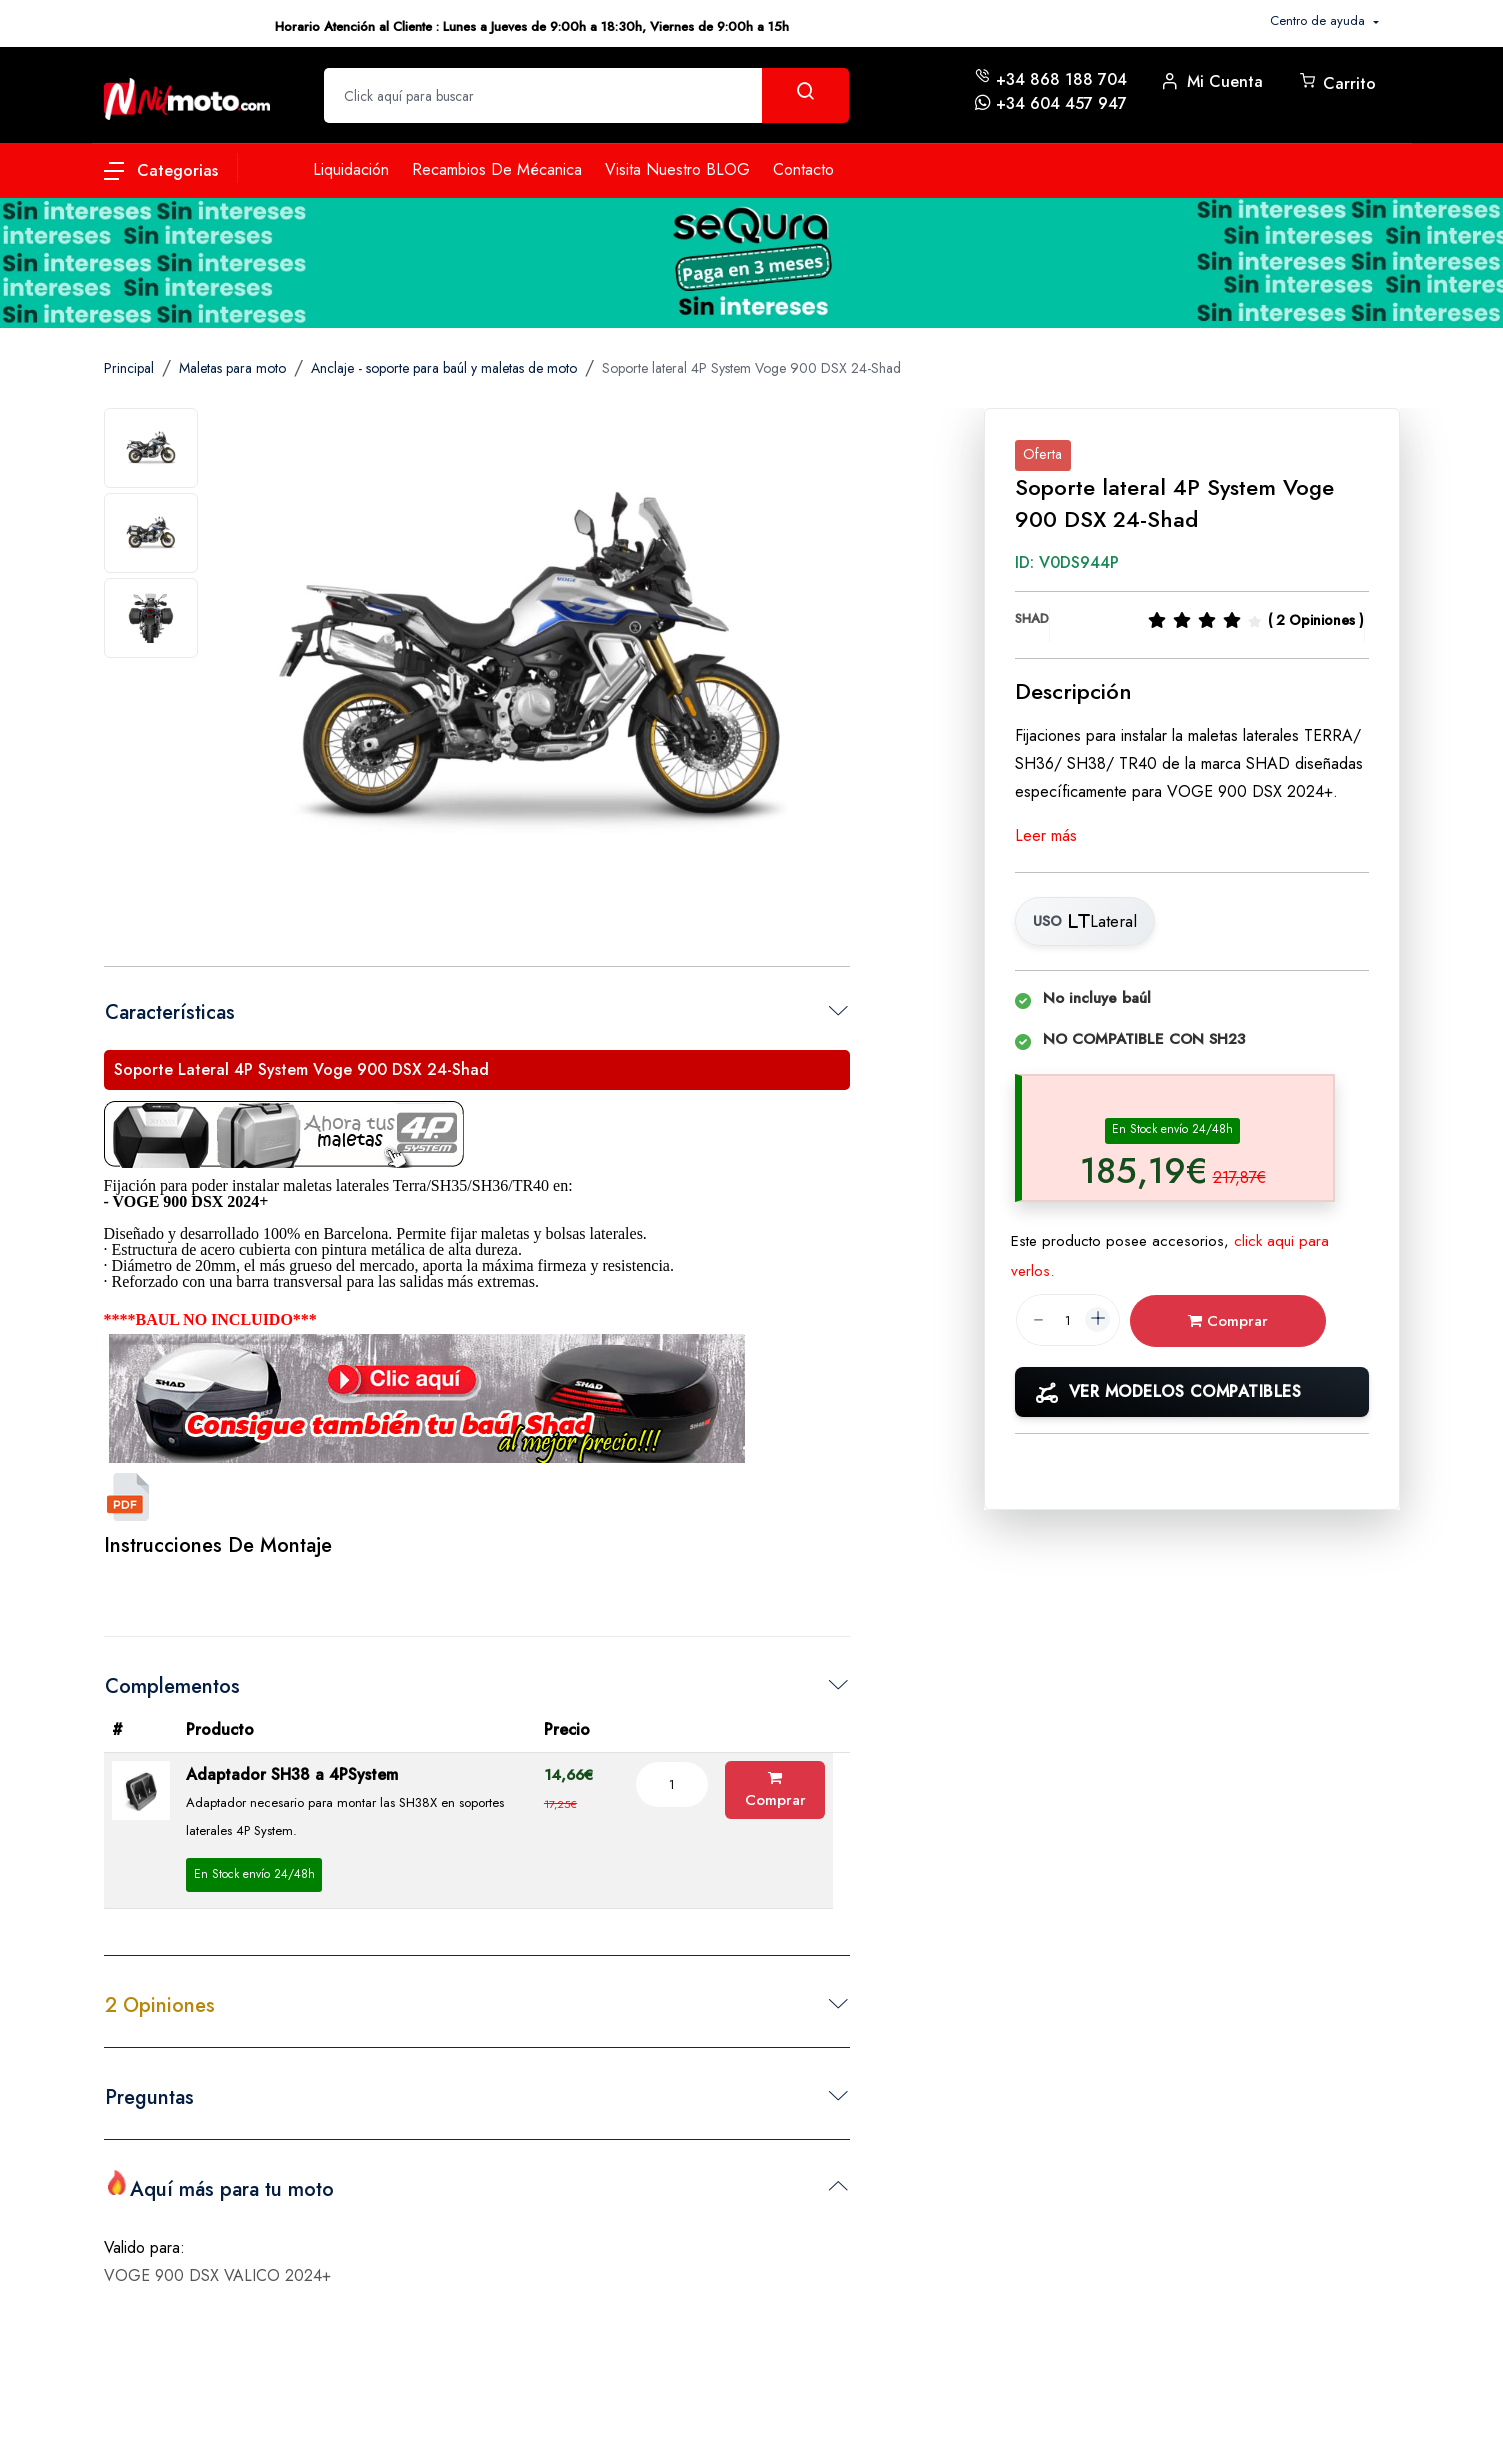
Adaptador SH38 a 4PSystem (292, 1774)
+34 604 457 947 (1061, 103)
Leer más (1046, 835)
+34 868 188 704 (1061, 79)
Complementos (172, 1686)
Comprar (775, 1791)
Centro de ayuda (1319, 20)
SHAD (1032, 618)
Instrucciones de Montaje (218, 1545)
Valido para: (144, 2240)
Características (170, 1012)
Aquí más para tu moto (219, 2187)
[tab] (151, 448)
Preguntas (149, 2097)
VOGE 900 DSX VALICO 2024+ (217, 2268)
